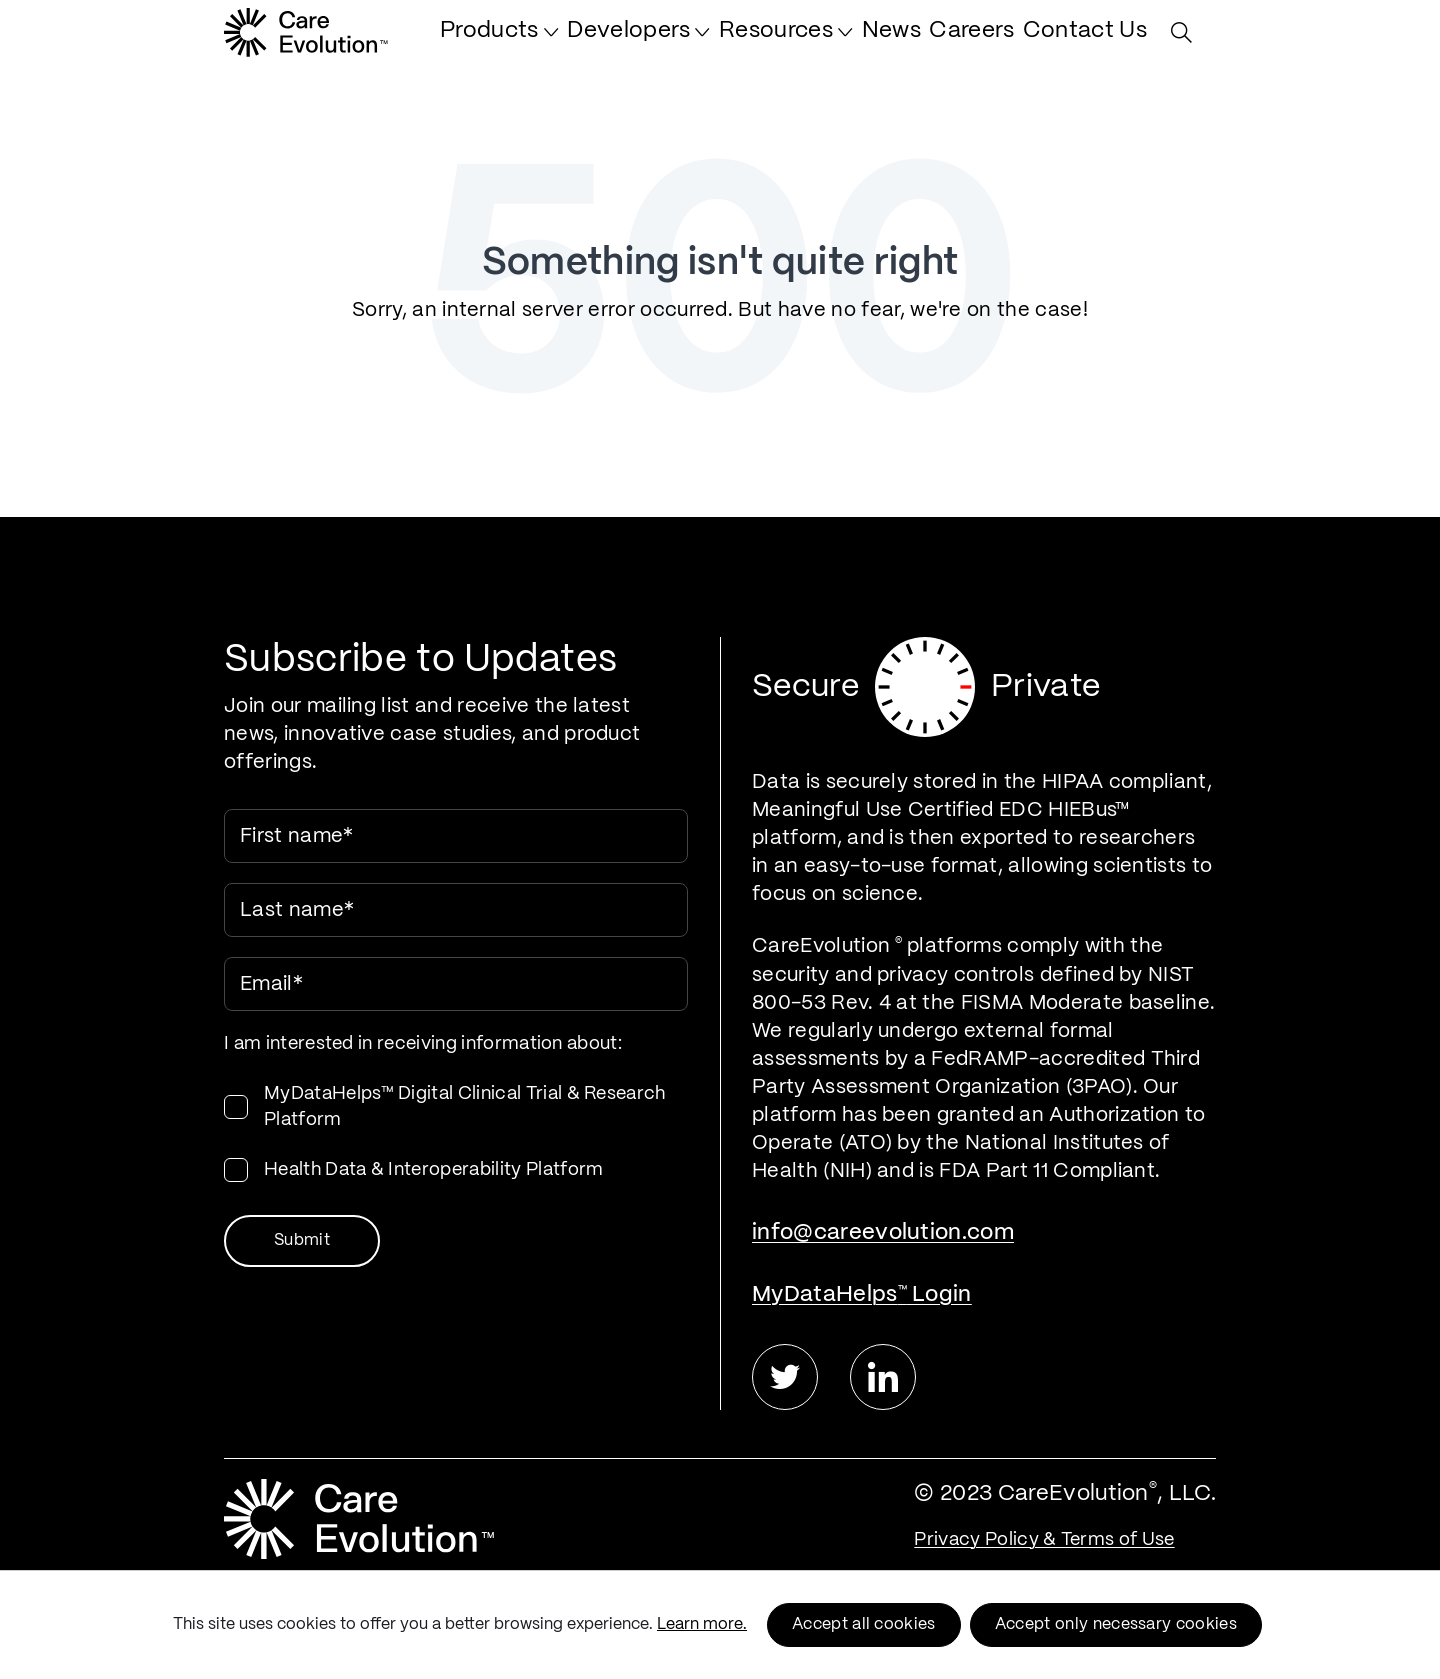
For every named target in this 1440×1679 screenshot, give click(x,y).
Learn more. (702, 1624)
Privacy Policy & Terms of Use (1044, 1540)
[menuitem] (579, 42)
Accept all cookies (864, 1624)
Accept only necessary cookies (1116, 1624)
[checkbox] (456, 1132)
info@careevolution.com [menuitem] (883, 1232)
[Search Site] (1186, 42)
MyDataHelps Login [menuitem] (862, 1294)
